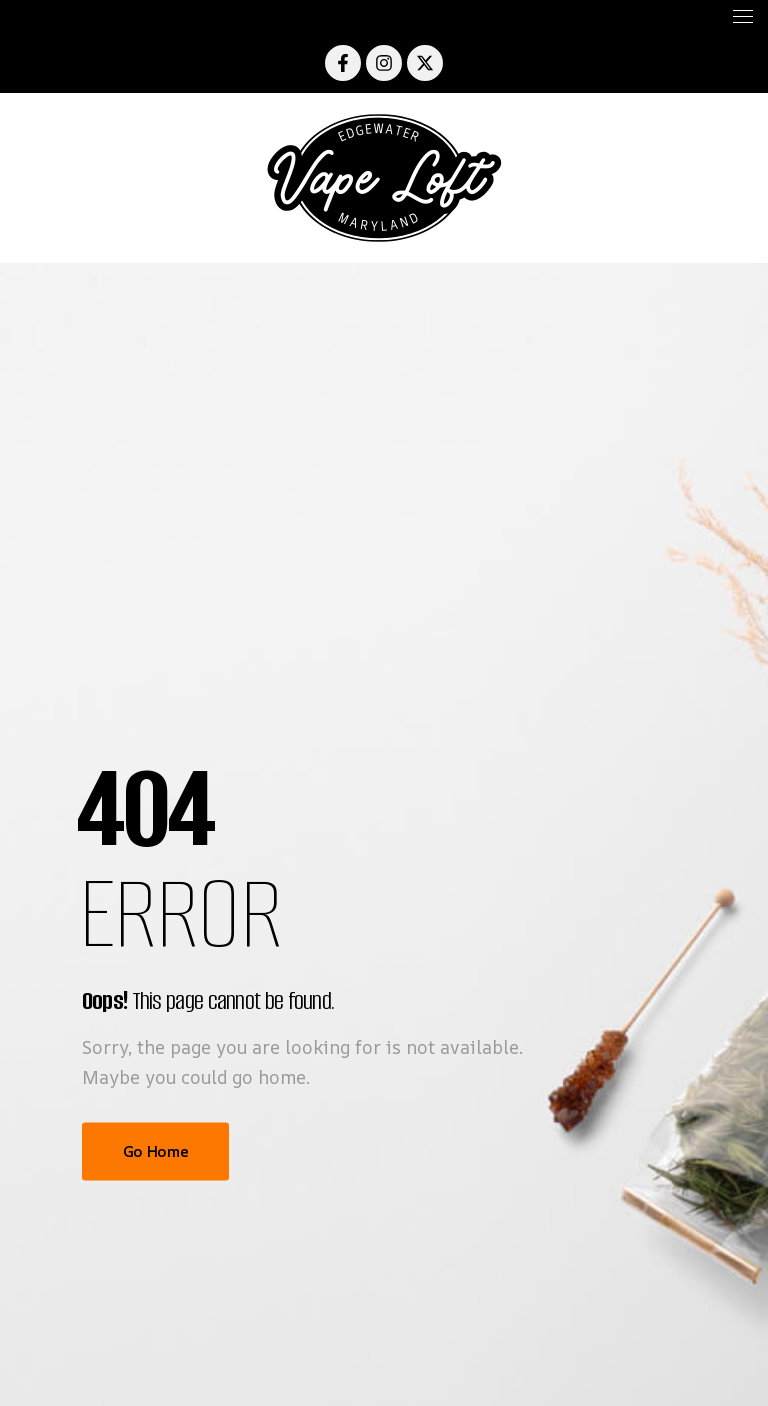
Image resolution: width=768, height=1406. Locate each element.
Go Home (155, 1150)
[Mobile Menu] (384, 16)
